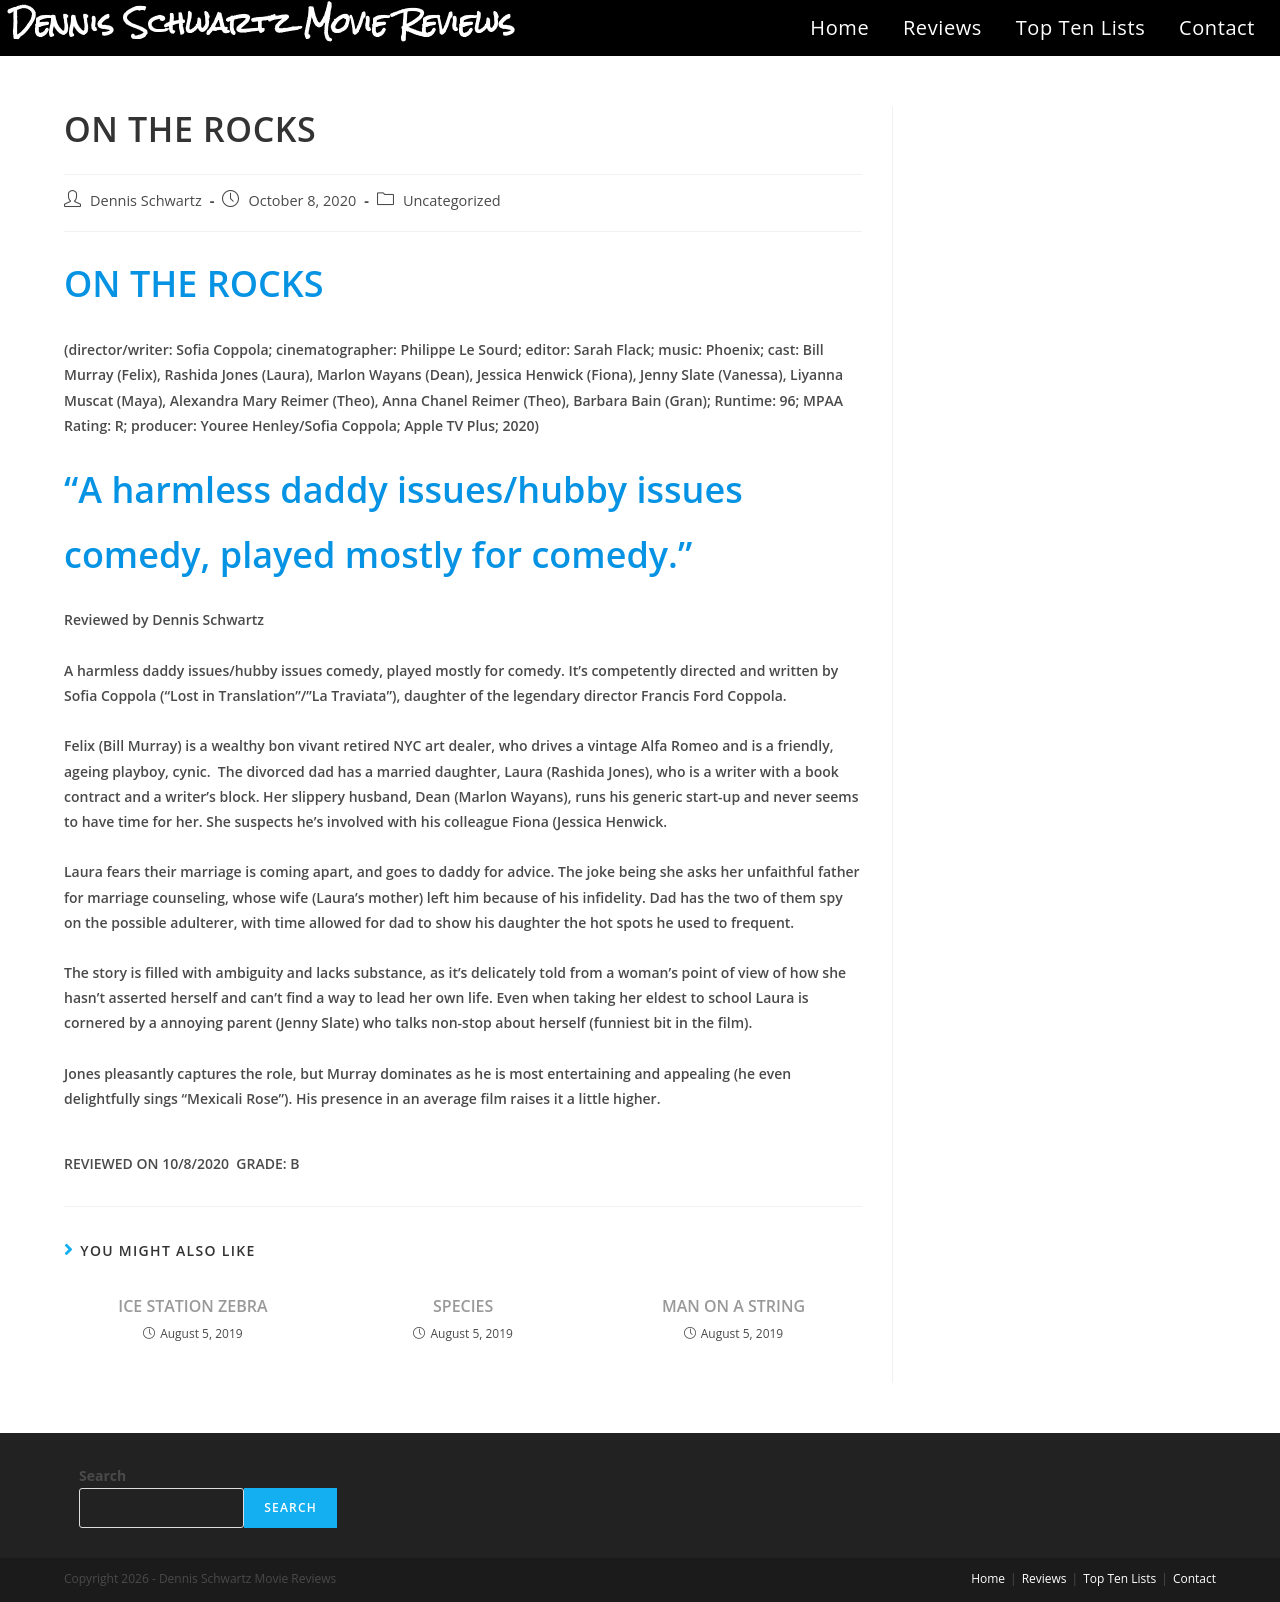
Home (839, 27)
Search (102, 1475)
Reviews (942, 27)
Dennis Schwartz (146, 200)
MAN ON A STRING (733, 1306)
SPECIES (463, 1306)
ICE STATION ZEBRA (192, 1306)
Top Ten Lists (1081, 27)
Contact (1217, 27)
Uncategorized (452, 200)
